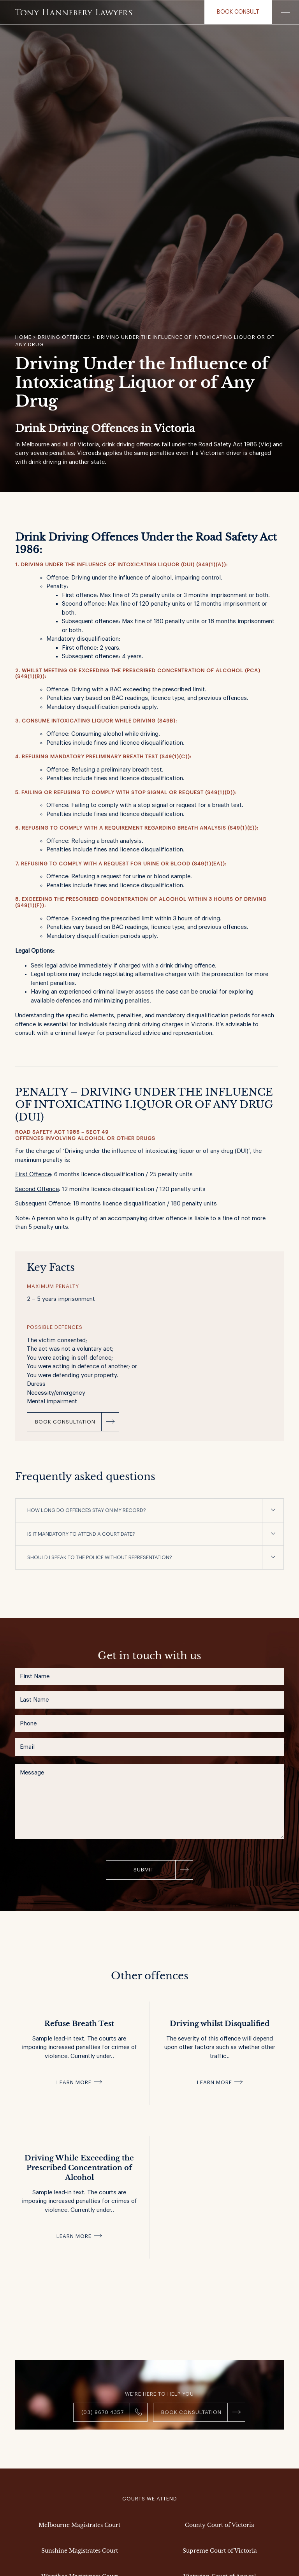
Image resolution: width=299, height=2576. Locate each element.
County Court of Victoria (219, 2524)
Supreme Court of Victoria (220, 2550)
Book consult (238, 12)
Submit (144, 1869)
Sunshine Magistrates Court (79, 2550)
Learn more (73, 2082)
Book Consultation (65, 1421)
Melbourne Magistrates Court (79, 2524)
